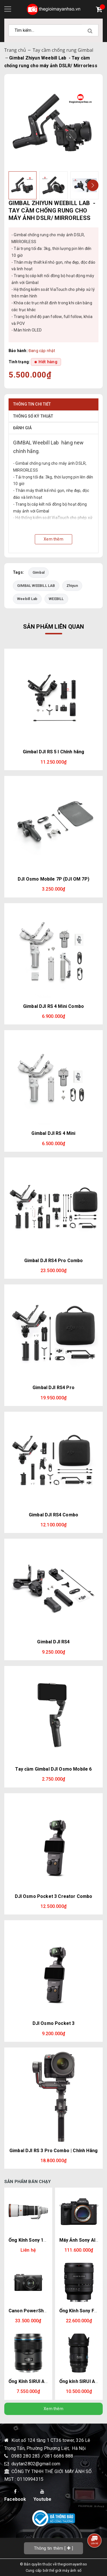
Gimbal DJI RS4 (53, 1641)
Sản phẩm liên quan (53, 626)
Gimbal (39, 572)
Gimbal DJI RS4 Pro (53, 1387)
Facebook (15, 2495)
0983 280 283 (26, 2456)
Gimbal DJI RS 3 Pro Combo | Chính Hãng (53, 2150)
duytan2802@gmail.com (35, 2463)
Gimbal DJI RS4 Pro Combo (53, 1260)
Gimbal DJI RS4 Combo (53, 1515)
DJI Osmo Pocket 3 (54, 2023)
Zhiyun (72, 585)
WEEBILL (56, 599)
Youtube (42, 2495)
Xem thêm (53, 2408)
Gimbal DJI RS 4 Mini (53, 1133)
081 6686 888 (59, 2456)
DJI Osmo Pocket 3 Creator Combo (53, 1896)
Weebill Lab (27, 599)
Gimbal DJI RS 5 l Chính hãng (53, 751)
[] (53, 2548)
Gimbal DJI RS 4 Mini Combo (53, 1006)
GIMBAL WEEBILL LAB (36, 585)
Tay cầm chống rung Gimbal (63, 50)
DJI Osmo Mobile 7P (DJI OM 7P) (53, 879)
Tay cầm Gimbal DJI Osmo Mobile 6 (53, 1769)
